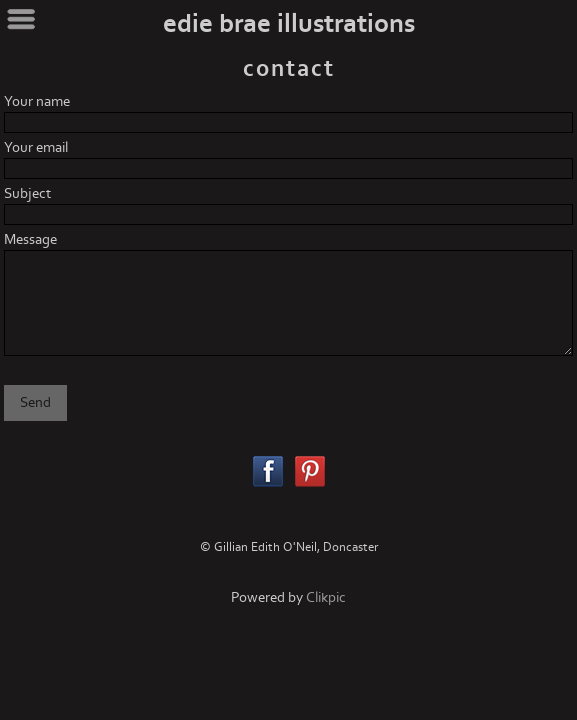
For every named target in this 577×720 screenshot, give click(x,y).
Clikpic (326, 597)
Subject (27, 193)
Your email (36, 147)
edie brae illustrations (289, 24)
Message (30, 239)
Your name (37, 101)
